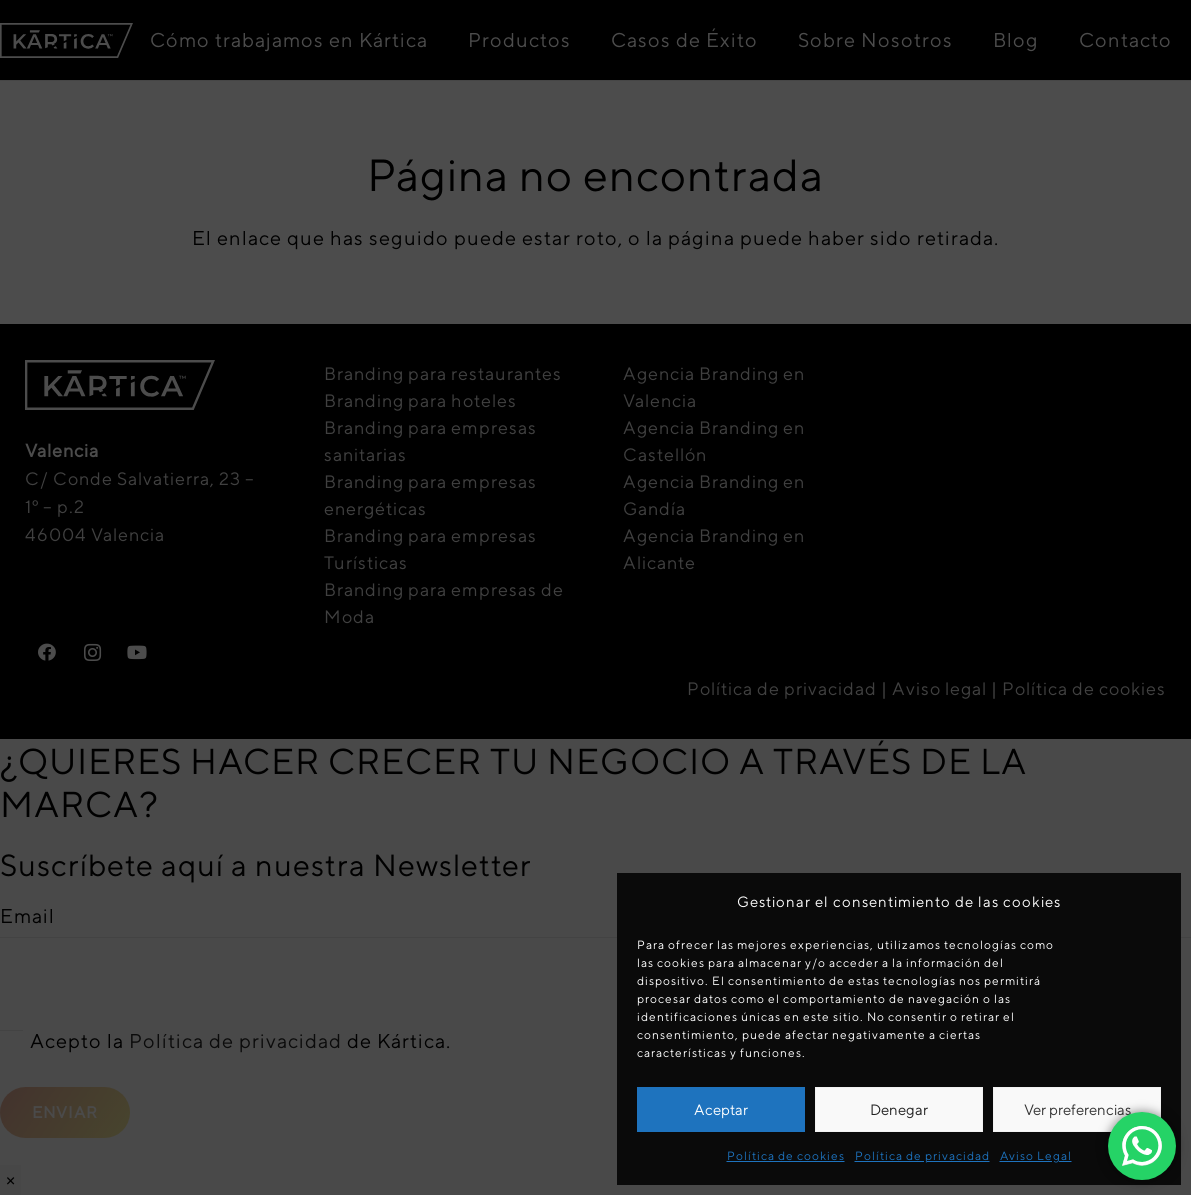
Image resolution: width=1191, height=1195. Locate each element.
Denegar (899, 1109)
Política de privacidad (922, 1155)
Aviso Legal (1036, 1155)
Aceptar (721, 1109)
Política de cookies (786, 1155)
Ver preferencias (1077, 1109)
